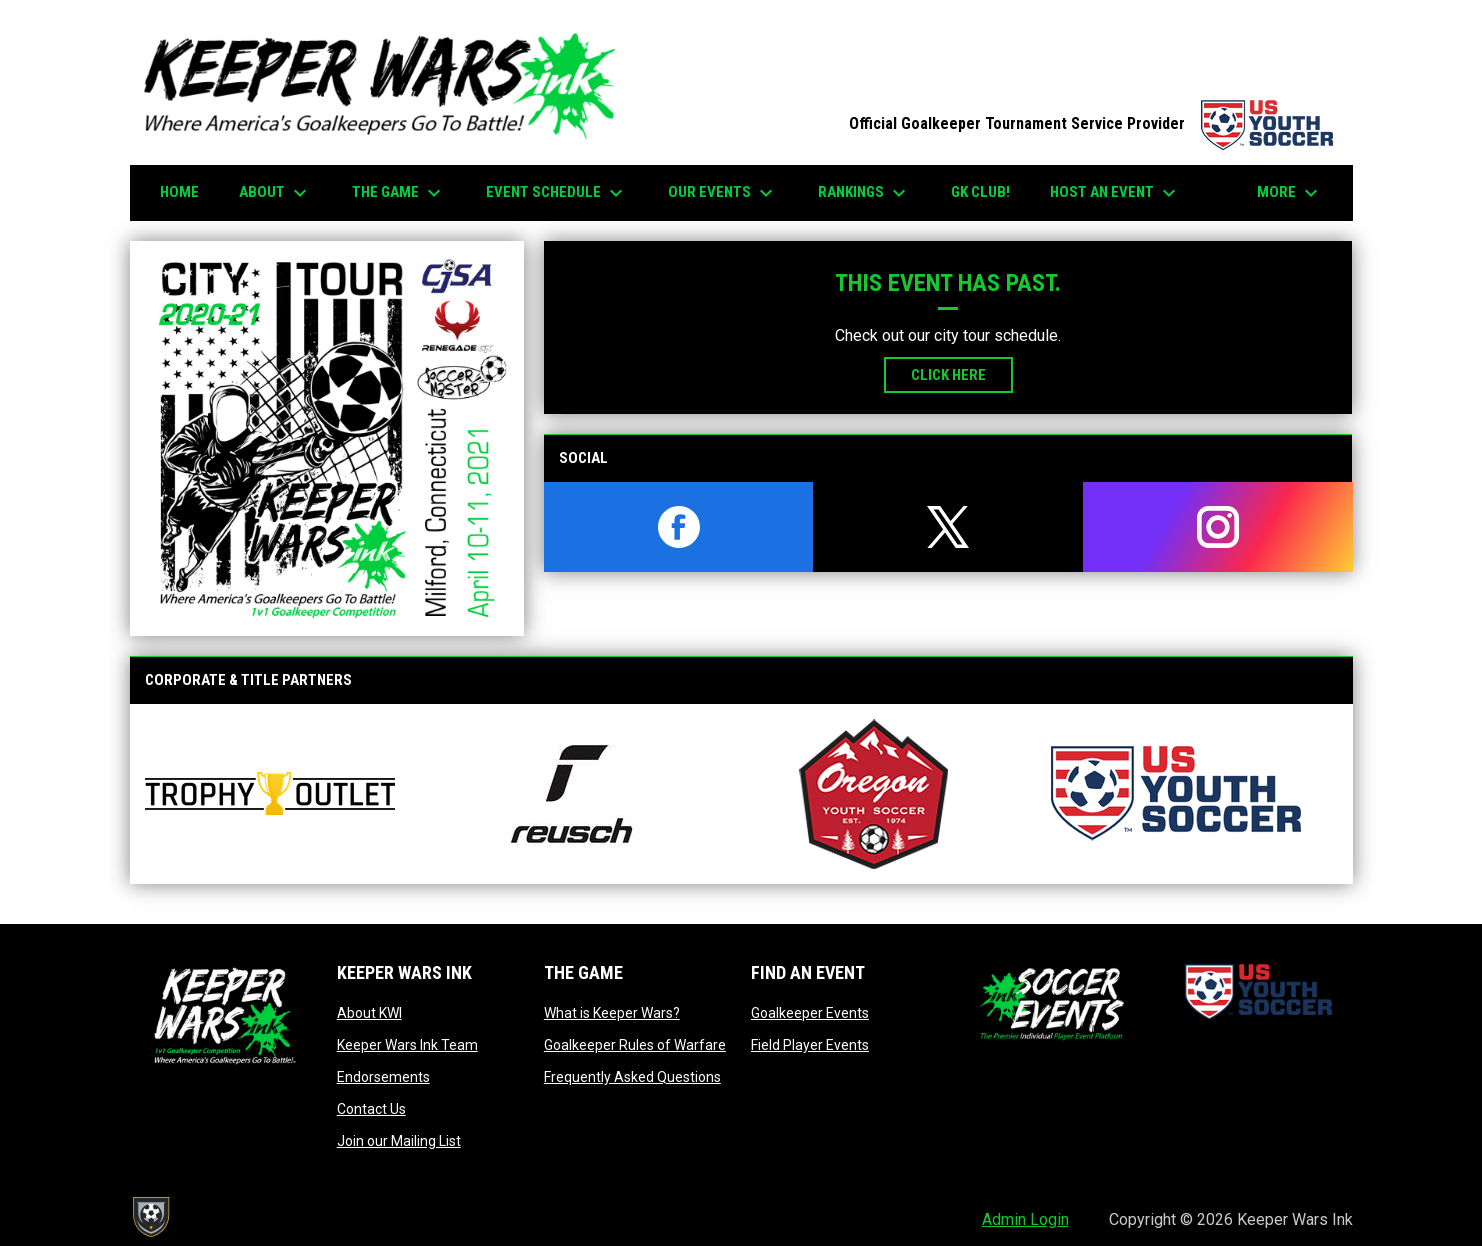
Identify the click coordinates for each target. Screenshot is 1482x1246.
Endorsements (383, 1077)
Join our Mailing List (399, 1141)
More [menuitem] (1290, 193)
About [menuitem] (275, 193)
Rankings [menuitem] (864, 193)
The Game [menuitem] (399, 193)
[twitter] (948, 527)
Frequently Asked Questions (632, 1077)
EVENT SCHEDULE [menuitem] (557, 193)
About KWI (369, 1013)
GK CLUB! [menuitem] (980, 192)
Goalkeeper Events (810, 1013)
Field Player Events (810, 1045)
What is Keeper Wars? (612, 1013)
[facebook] (679, 527)
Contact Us (371, 1109)
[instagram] (1218, 527)
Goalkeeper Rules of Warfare (635, 1045)
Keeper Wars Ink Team (407, 1045)
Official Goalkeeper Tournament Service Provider (1091, 123)
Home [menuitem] (179, 192)
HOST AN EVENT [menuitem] (1115, 193)
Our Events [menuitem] (723, 193)
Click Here (948, 375)
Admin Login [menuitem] (1025, 1219)
